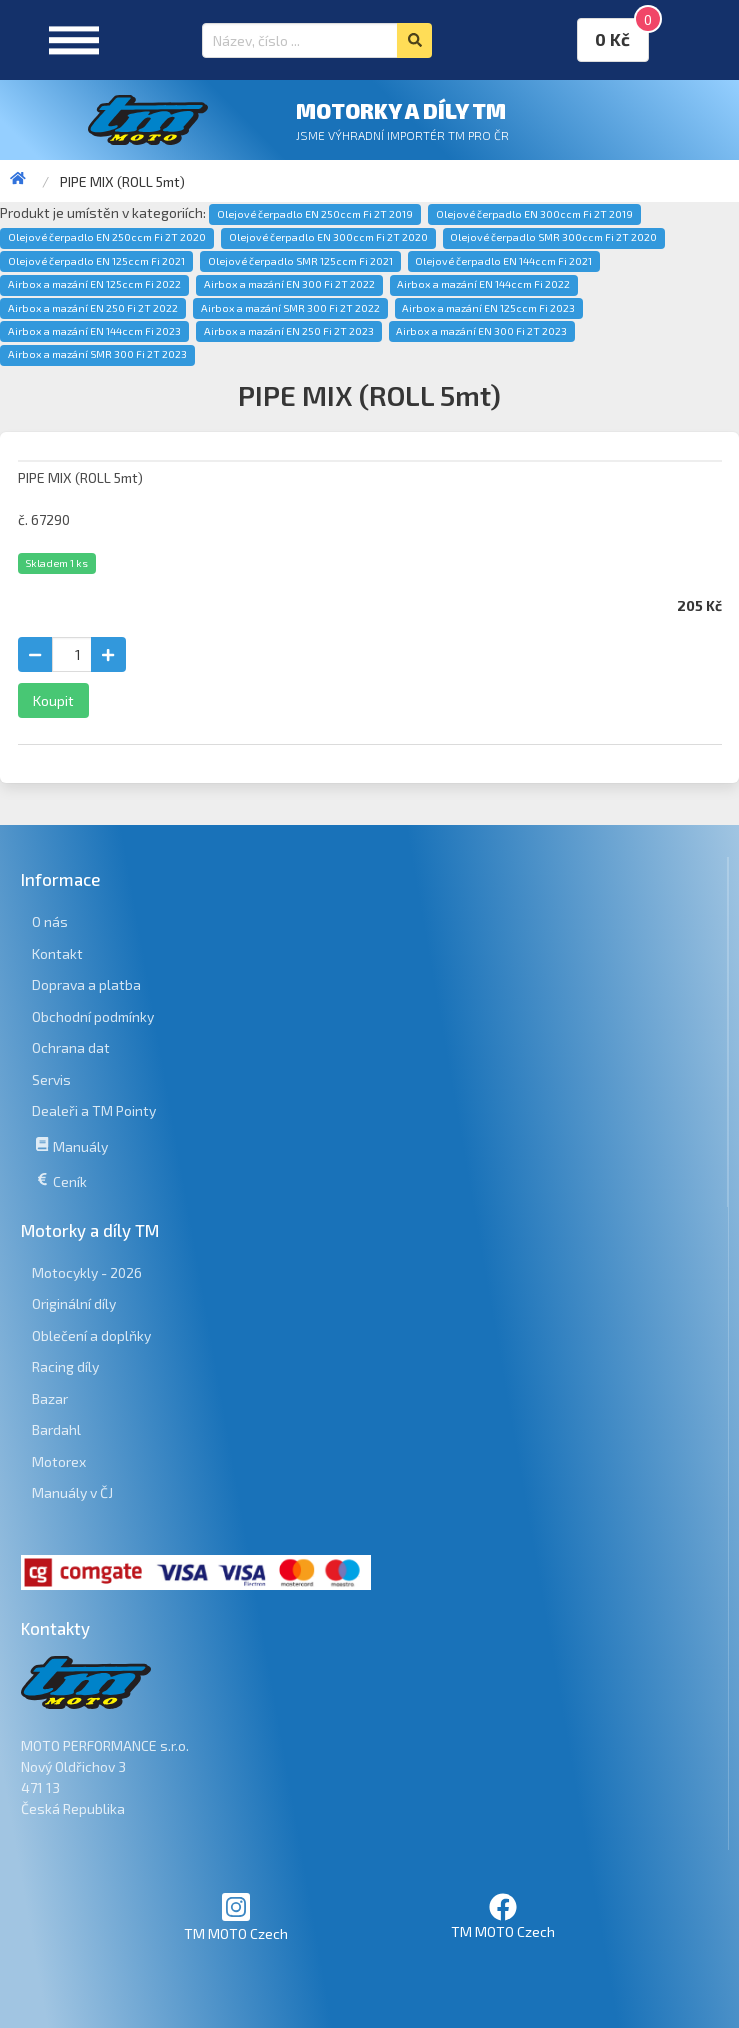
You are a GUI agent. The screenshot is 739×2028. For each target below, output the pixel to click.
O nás (50, 921)
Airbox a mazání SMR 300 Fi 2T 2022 (290, 308)
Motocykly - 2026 (87, 1272)
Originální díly (74, 1303)
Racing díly (65, 1366)
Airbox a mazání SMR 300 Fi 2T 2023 (97, 354)
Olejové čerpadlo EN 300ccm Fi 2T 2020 (328, 237)
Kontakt (57, 953)
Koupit (53, 700)
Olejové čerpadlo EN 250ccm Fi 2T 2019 (315, 214)
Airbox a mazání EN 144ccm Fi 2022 (483, 284)
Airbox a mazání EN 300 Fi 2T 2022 (289, 284)
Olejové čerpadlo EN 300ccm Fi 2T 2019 (534, 214)
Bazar (50, 1398)
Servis (51, 1079)
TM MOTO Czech (236, 1916)
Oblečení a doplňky (91, 1335)
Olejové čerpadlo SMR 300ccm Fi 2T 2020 (553, 237)
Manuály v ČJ (72, 1492)
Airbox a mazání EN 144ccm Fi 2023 (94, 331)
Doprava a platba (86, 984)
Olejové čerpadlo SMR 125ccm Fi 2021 (300, 261)
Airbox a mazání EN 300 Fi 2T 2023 (481, 331)
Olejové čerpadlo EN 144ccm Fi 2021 (503, 261)
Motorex (59, 1461)
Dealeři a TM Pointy (94, 1110)
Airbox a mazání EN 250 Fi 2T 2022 (93, 308)
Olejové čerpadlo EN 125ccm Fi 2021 (96, 261)
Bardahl (56, 1429)
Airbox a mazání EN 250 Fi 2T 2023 (289, 331)
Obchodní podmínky (93, 1016)
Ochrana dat (71, 1047)
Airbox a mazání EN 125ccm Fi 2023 (488, 308)
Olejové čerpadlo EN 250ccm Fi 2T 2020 (107, 237)
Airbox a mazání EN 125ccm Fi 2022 (94, 284)
